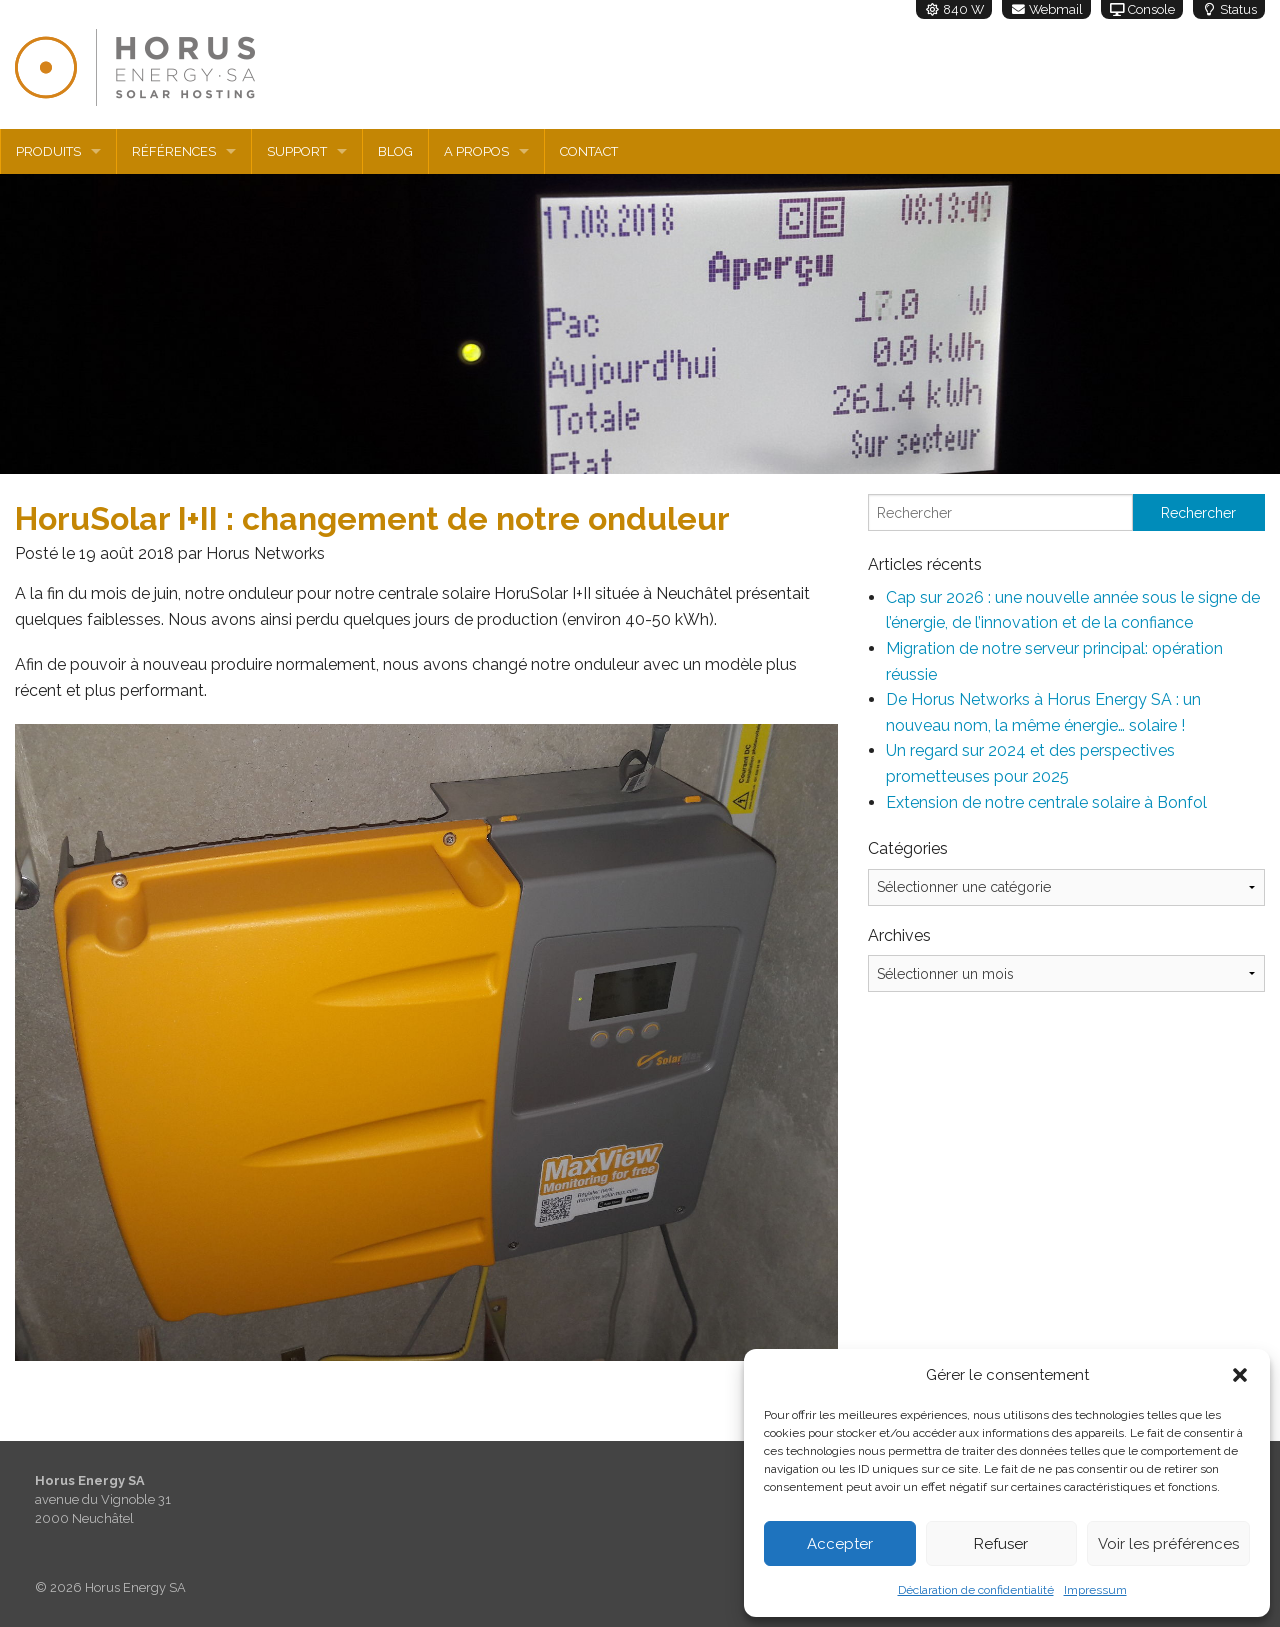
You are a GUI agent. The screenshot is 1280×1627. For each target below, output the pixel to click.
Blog (395, 151)
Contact (589, 151)
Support (297, 151)
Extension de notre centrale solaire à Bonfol (1046, 802)
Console (1142, 9)
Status (1229, 9)
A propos (476, 151)
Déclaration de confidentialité (976, 1590)
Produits (48, 151)
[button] (1240, 1375)
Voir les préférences (1168, 1544)
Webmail (1046, 9)
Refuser (1001, 1544)
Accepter (840, 1544)
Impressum (1095, 1590)
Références (174, 151)
